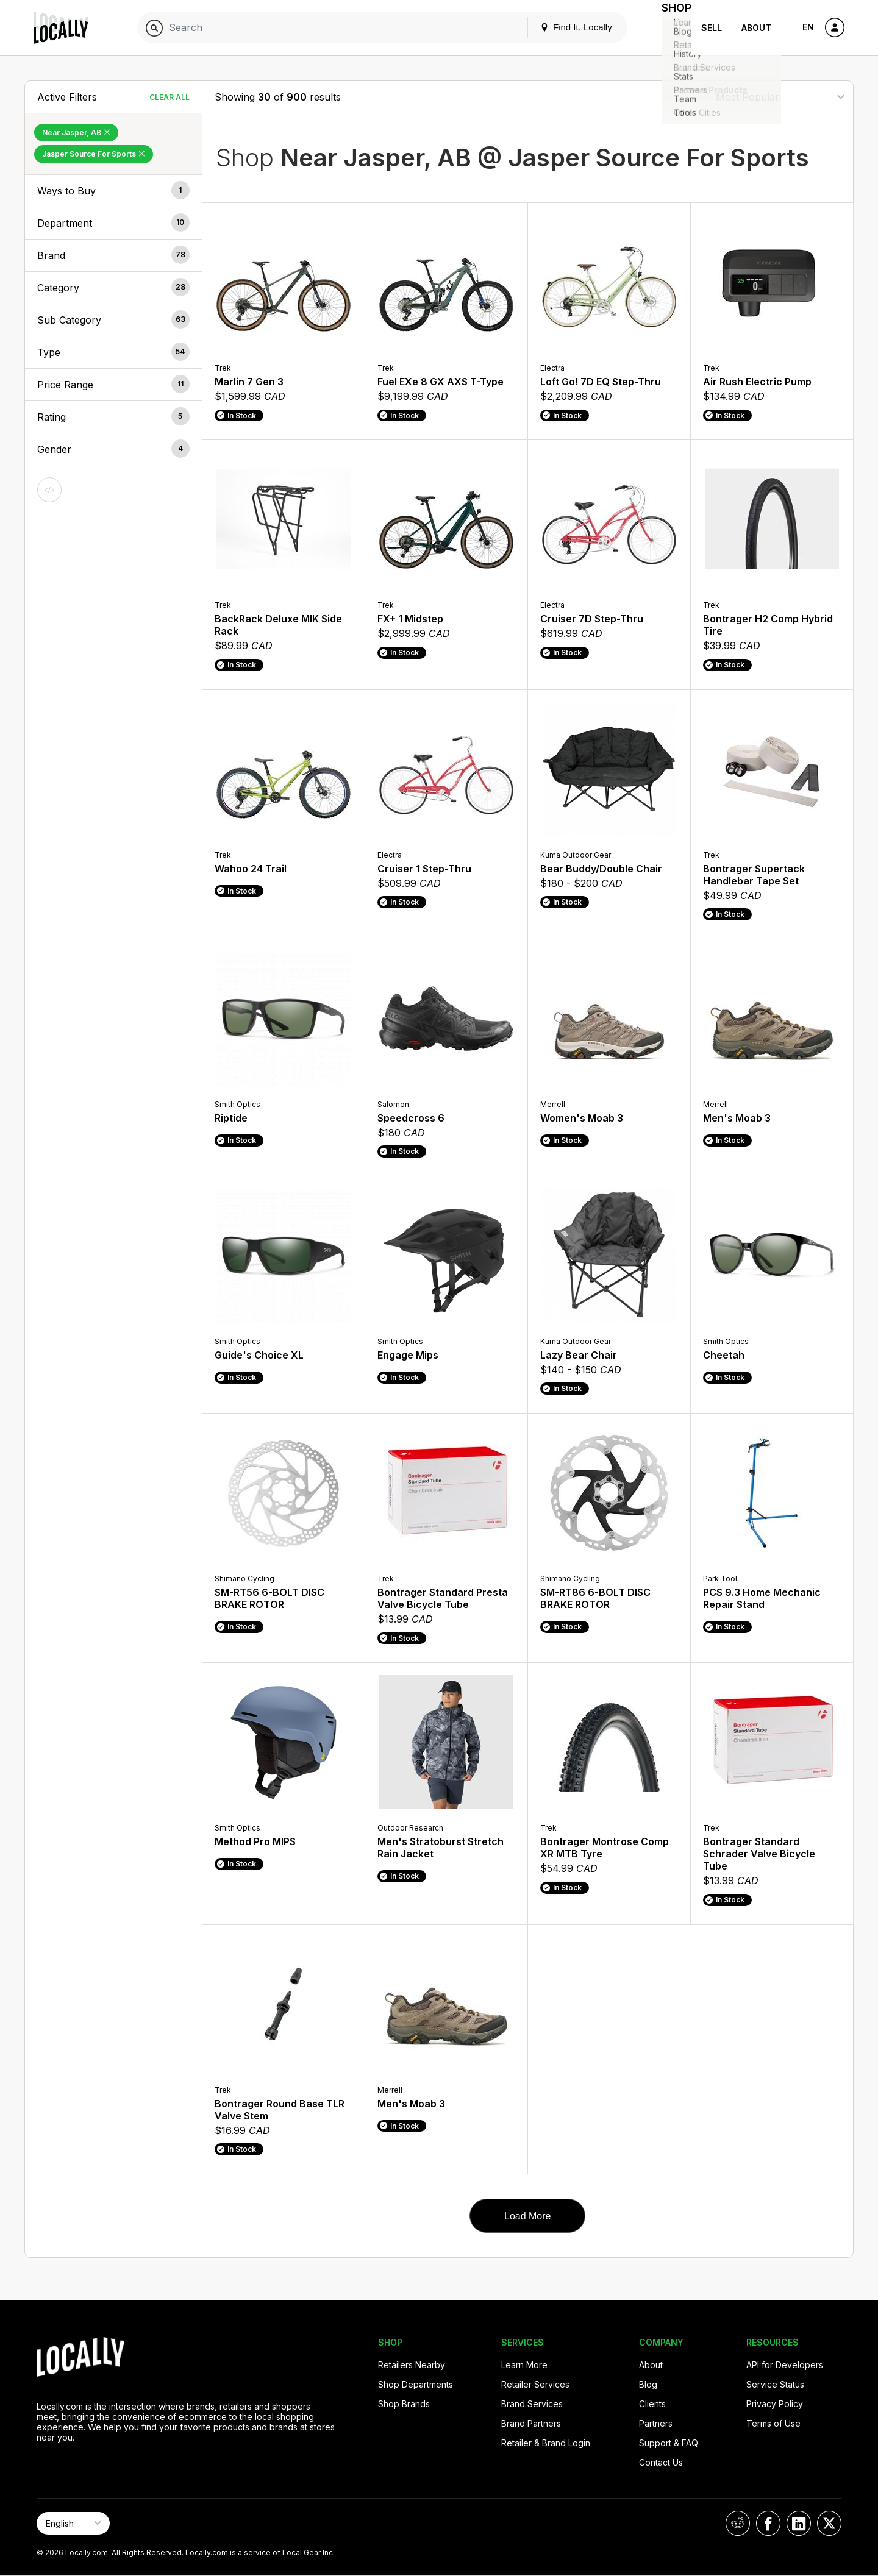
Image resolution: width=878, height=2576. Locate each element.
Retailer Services (535, 2384)
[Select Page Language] (73, 2523)
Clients (652, 2404)
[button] (113, 191)
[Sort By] (780, 97)
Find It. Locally (562, 27)
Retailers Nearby (411, 2365)
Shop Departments (415, 2384)
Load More (527, 2216)
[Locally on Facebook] (768, 2523)
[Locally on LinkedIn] (799, 2523)
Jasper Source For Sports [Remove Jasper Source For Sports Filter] (93, 153)
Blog (648, 2384)
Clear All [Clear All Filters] (169, 97)
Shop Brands (404, 2404)
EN (808, 27)
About (756, 28)
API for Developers (784, 2365)
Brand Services (532, 2404)
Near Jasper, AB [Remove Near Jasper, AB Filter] (76, 132)
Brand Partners (531, 2423)
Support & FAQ (668, 2443)
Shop (669, 28)
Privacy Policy (774, 2404)
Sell (711, 28)
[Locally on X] (829, 2523)
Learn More (524, 2365)
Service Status (775, 2384)
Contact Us (661, 2462)
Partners (656, 2423)
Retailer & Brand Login (545, 2443)
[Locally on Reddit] (738, 2523)
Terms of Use (773, 2423)
